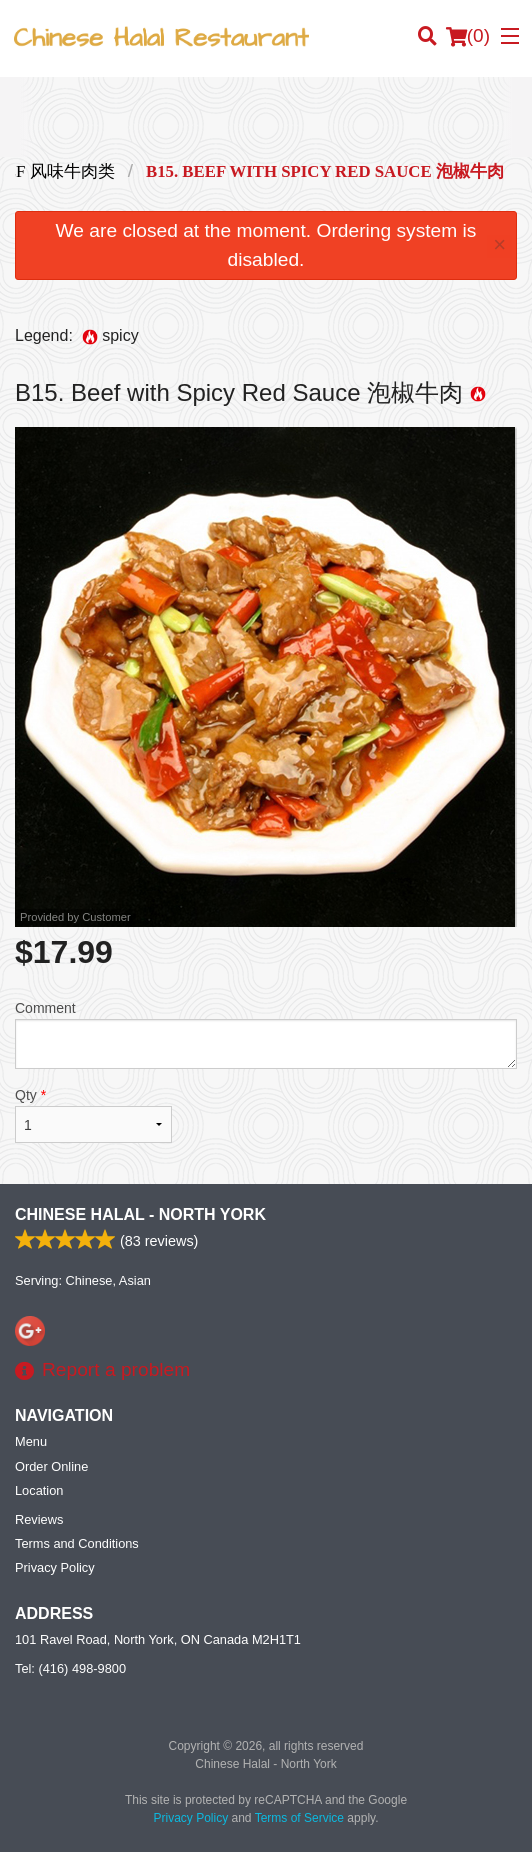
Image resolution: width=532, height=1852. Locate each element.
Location (39, 1490)
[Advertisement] (266, 117)
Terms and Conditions (77, 1543)
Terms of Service (299, 1818)
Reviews (39, 1519)
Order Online (51, 1466)
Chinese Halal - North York (140, 1214)
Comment (266, 1034)
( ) (468, 36)
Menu (31, 1441)
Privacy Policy (55, 1567)
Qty (93, 1115)
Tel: (70, 1668)
